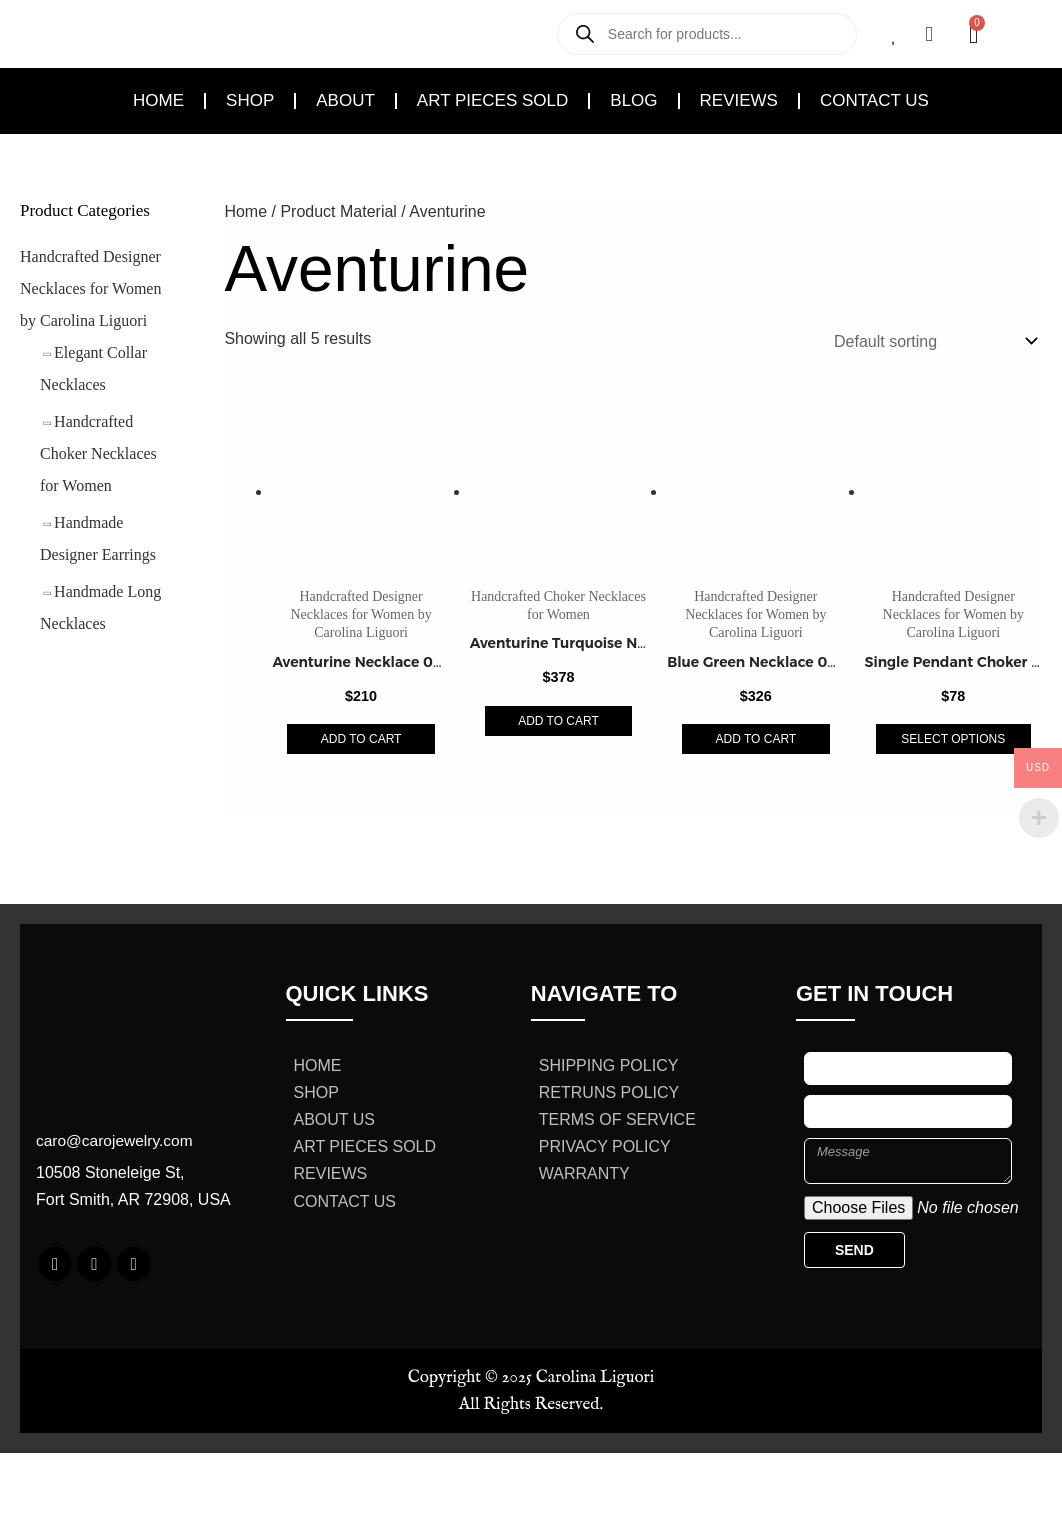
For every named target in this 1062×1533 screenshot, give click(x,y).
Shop (250, 100)
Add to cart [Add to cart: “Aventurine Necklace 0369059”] (361, 739)
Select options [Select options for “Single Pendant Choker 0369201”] (953, 739)
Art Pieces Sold (492, 100)
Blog (633, 100)
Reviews (739, 100)
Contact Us (874, 100)
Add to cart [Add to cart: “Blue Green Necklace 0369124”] (756, 739)
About (345, 100)
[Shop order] (931, 341)
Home (158, 100)
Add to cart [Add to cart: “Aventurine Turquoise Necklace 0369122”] (558, 721)
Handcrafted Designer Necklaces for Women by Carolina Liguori (90, 288)
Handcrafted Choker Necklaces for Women (98, 453)
